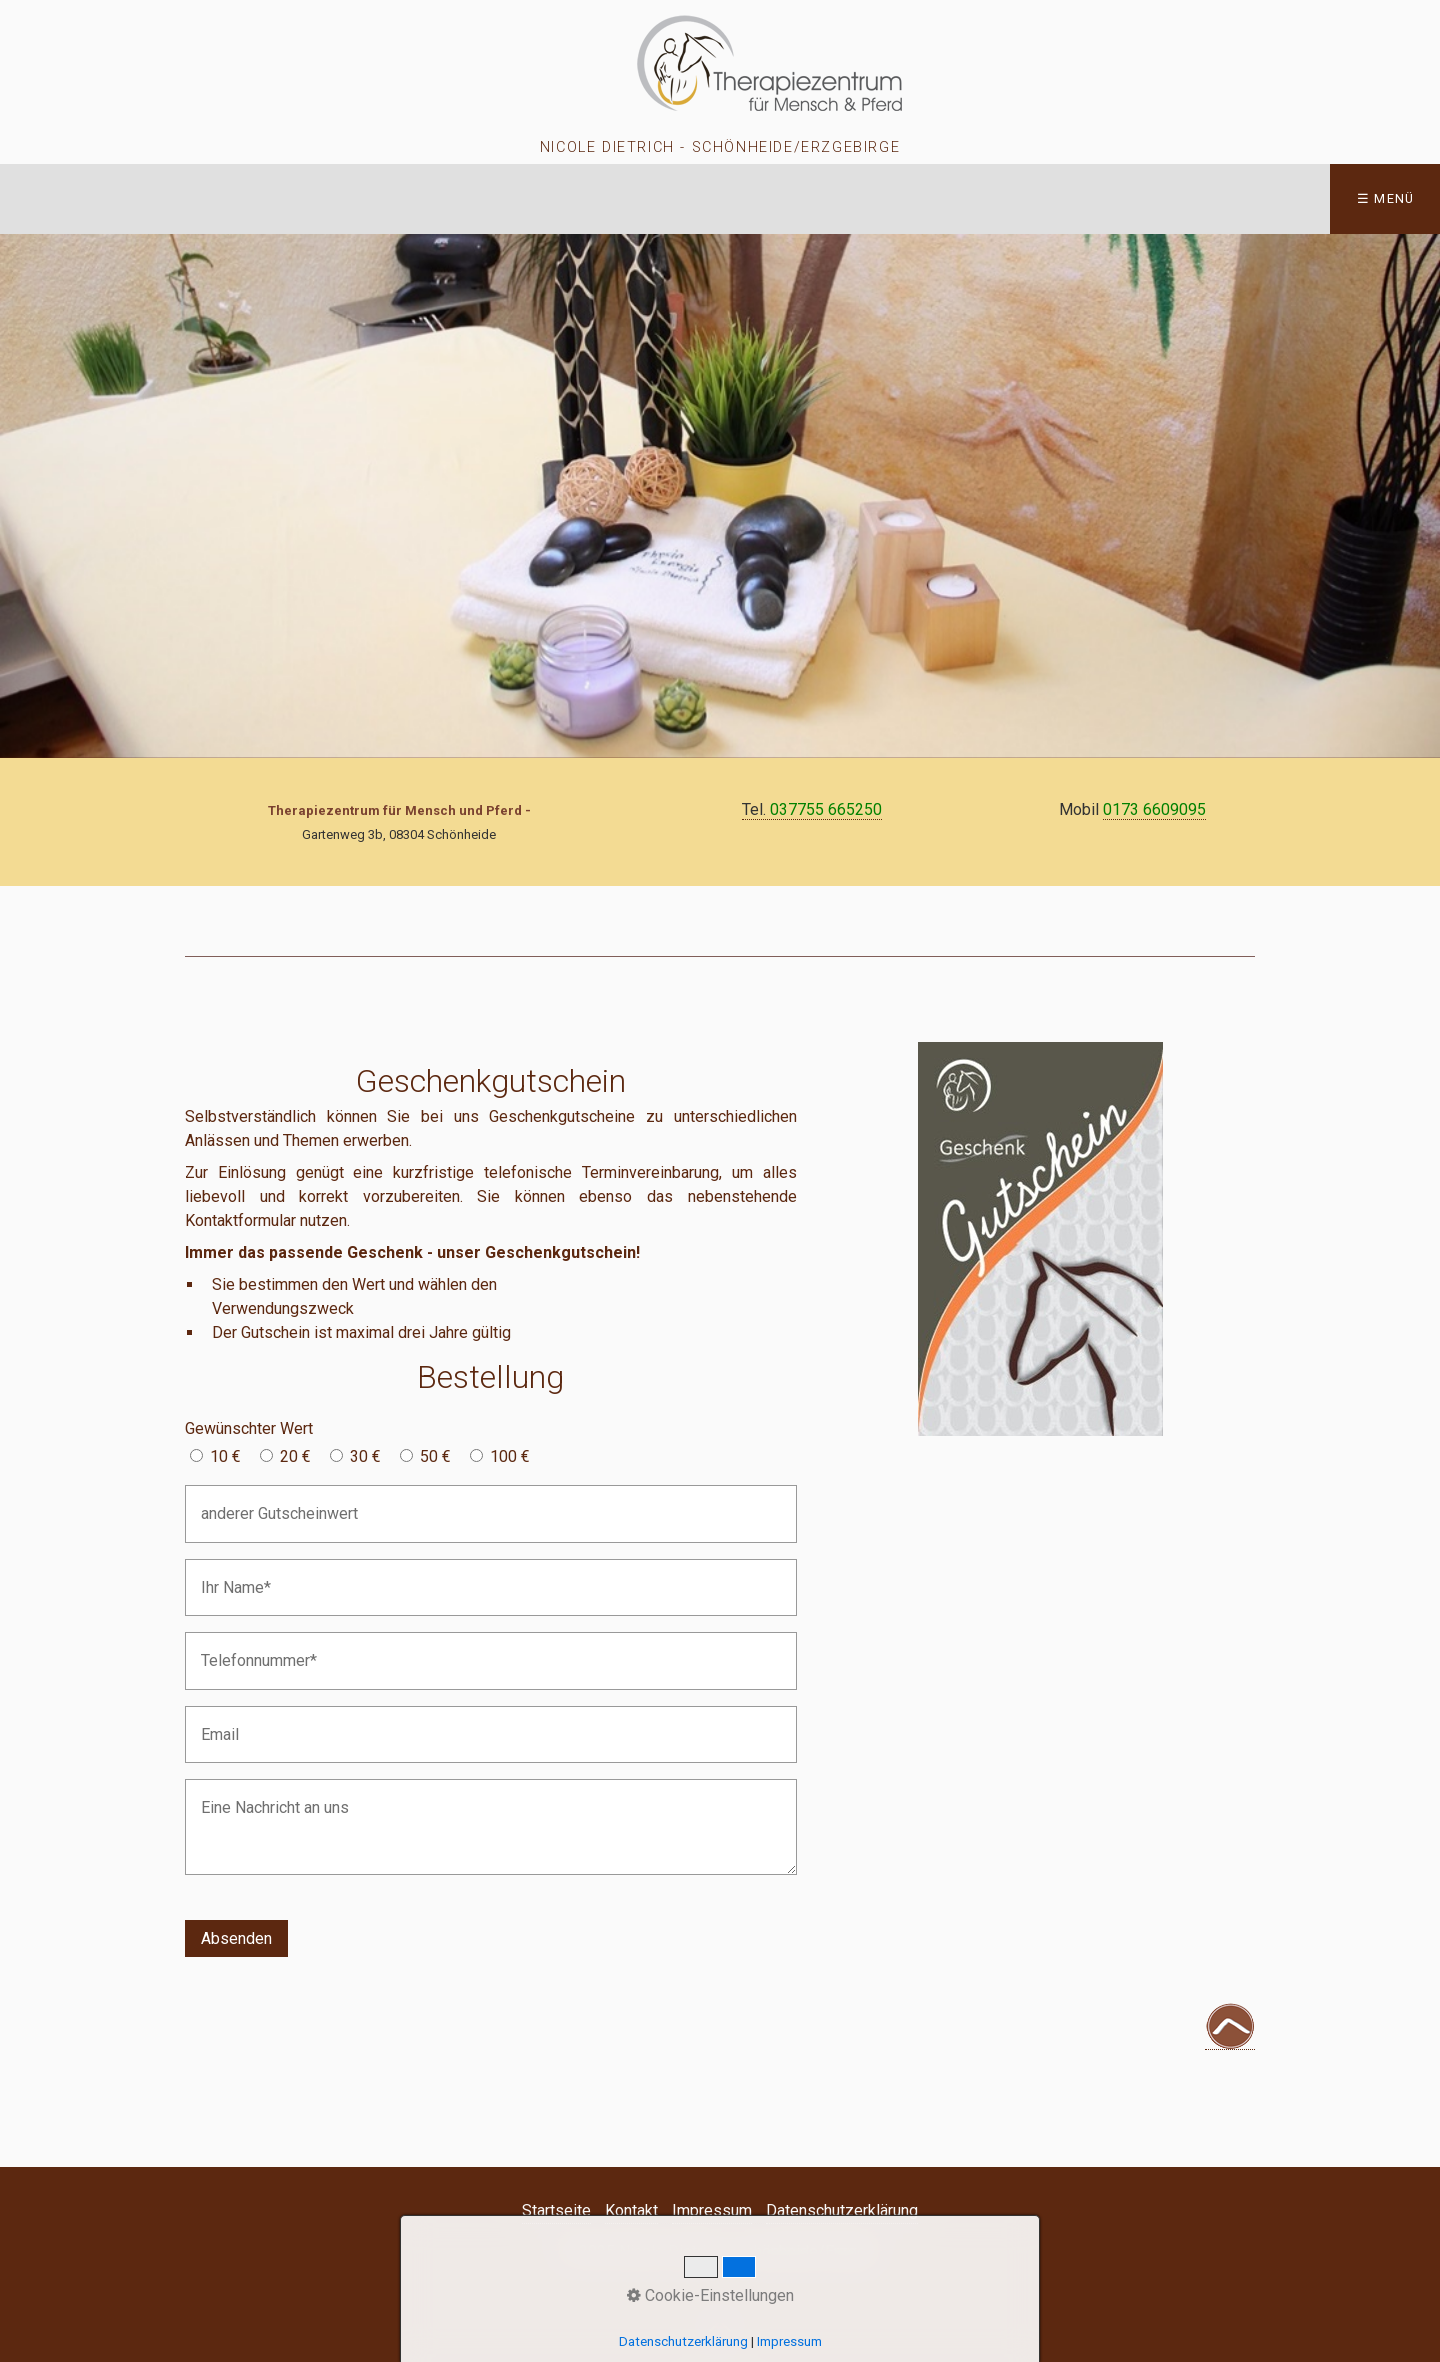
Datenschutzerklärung (842, 2210)
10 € (225, 1456)
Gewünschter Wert (249, 1428)
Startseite (556, 2210)
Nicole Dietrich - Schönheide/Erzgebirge (720, 147)
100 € (510, 1456)
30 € (365, 1456)
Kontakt (631, 2210)
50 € (435, 1456)
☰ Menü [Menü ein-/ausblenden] (1386, 198)
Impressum (712, 2210)
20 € (295, 1456)
